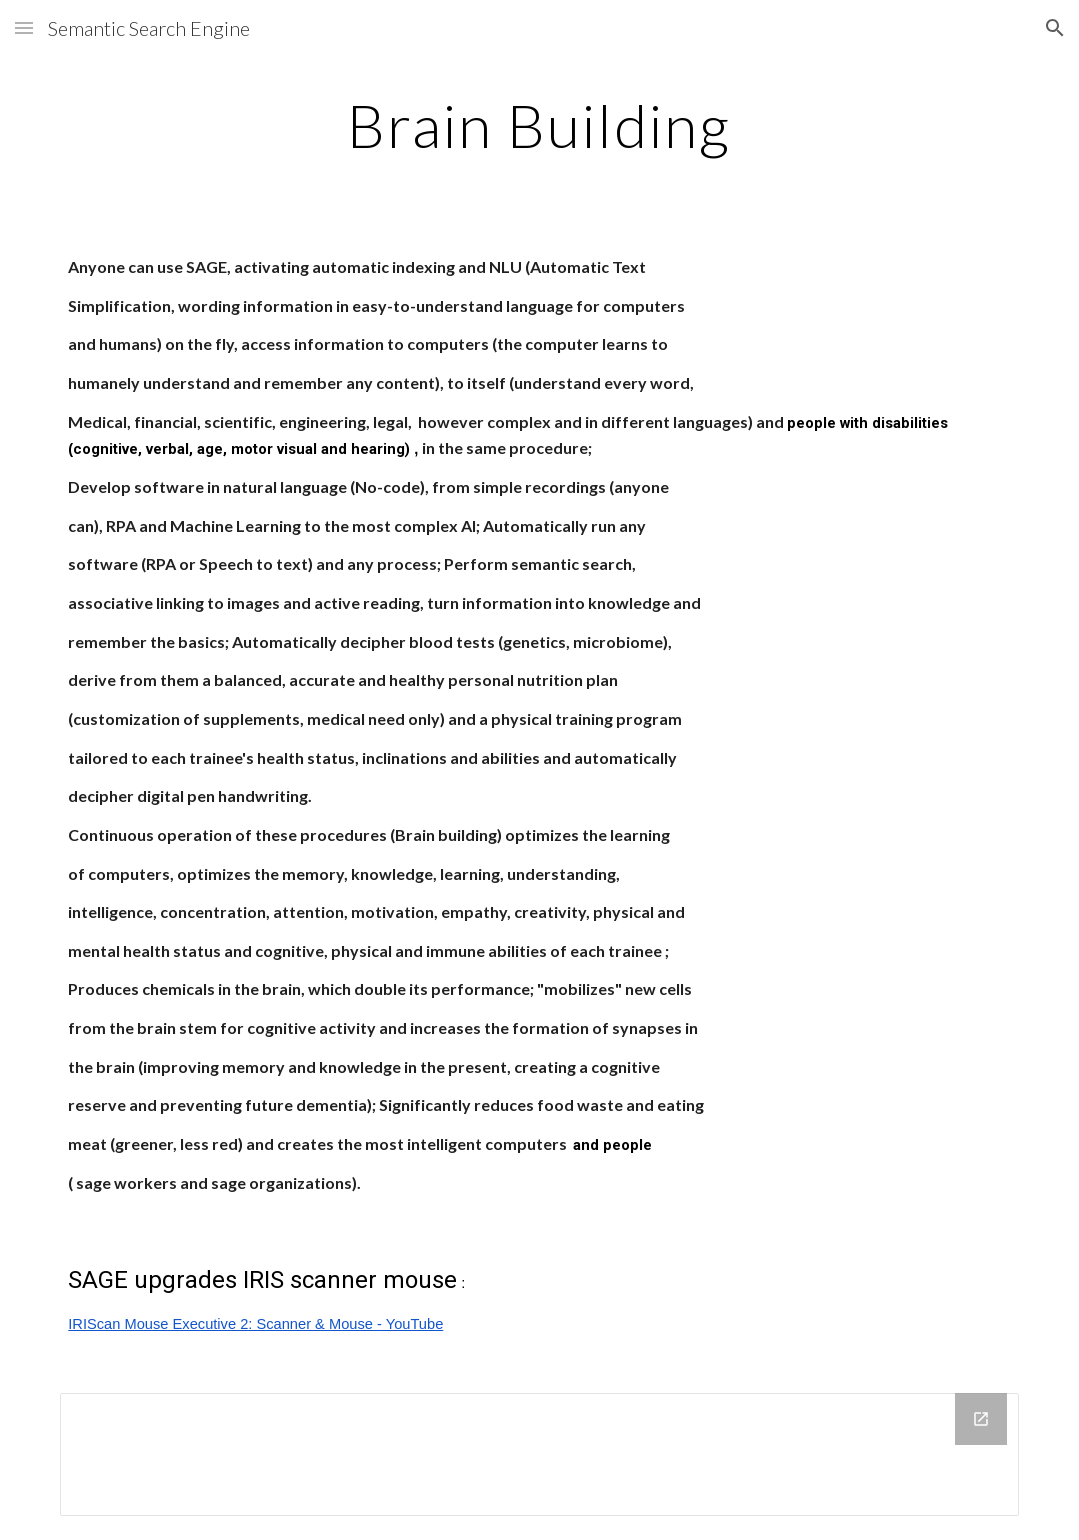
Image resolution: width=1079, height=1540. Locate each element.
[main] (539, 125)
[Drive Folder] (539, 1454)
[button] (24, 27)
